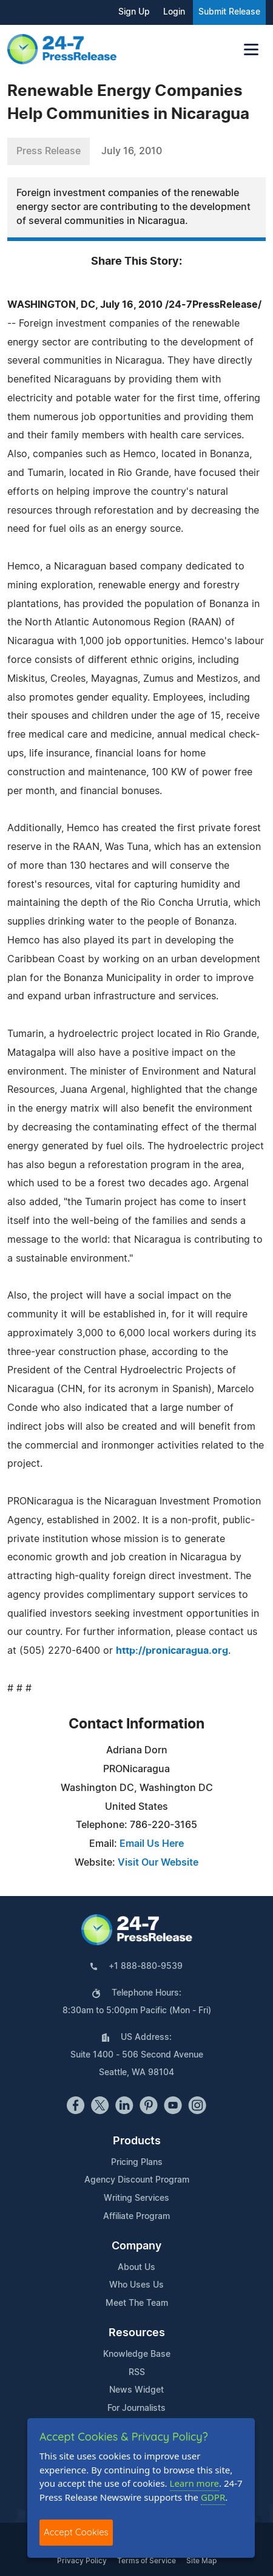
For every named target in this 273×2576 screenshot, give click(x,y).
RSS (137, 2372)
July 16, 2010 (131, 151)
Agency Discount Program (136, 2180)
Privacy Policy (82, 2560)
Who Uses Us (136, 2285)
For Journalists (136, 2408)
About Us (136, 2267)
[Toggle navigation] (251, 49)
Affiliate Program (136, 2216)
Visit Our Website (158, 1862)
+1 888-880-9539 (146, 1966)
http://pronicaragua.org (172, 1651)
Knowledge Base (136, 2354)
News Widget (136, 2390)
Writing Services (136, 2198)
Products (137, 2141)
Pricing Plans (137, 2162)
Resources (137, 2333)
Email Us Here (152, 1844)
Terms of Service (146, 2560)
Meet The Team (137, 2303)
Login (174, 12)
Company (136, 2246)
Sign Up (134, 12)
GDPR (213, 2497)
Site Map (201, 2560)
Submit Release (229, 12)
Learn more (195, 2483)
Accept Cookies (76, 2532)
